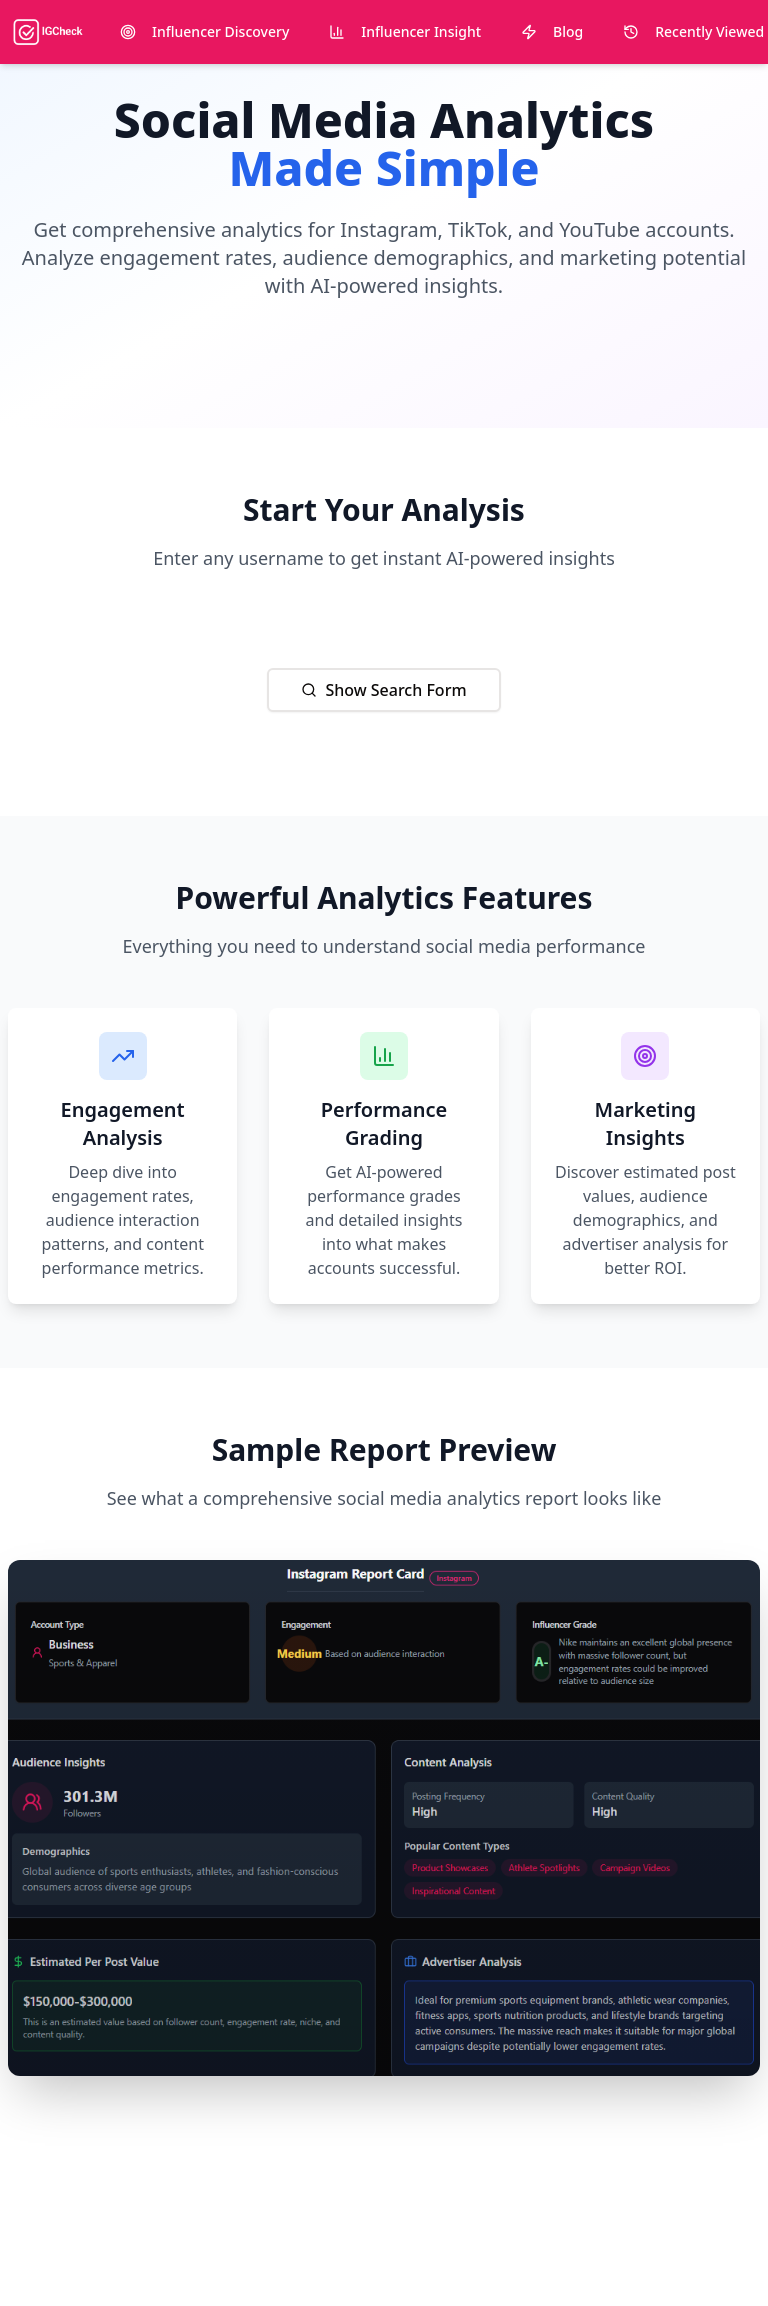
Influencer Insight (405, 31)
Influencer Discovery (204, 31)
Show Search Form (383, 690)
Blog (552, 31)
